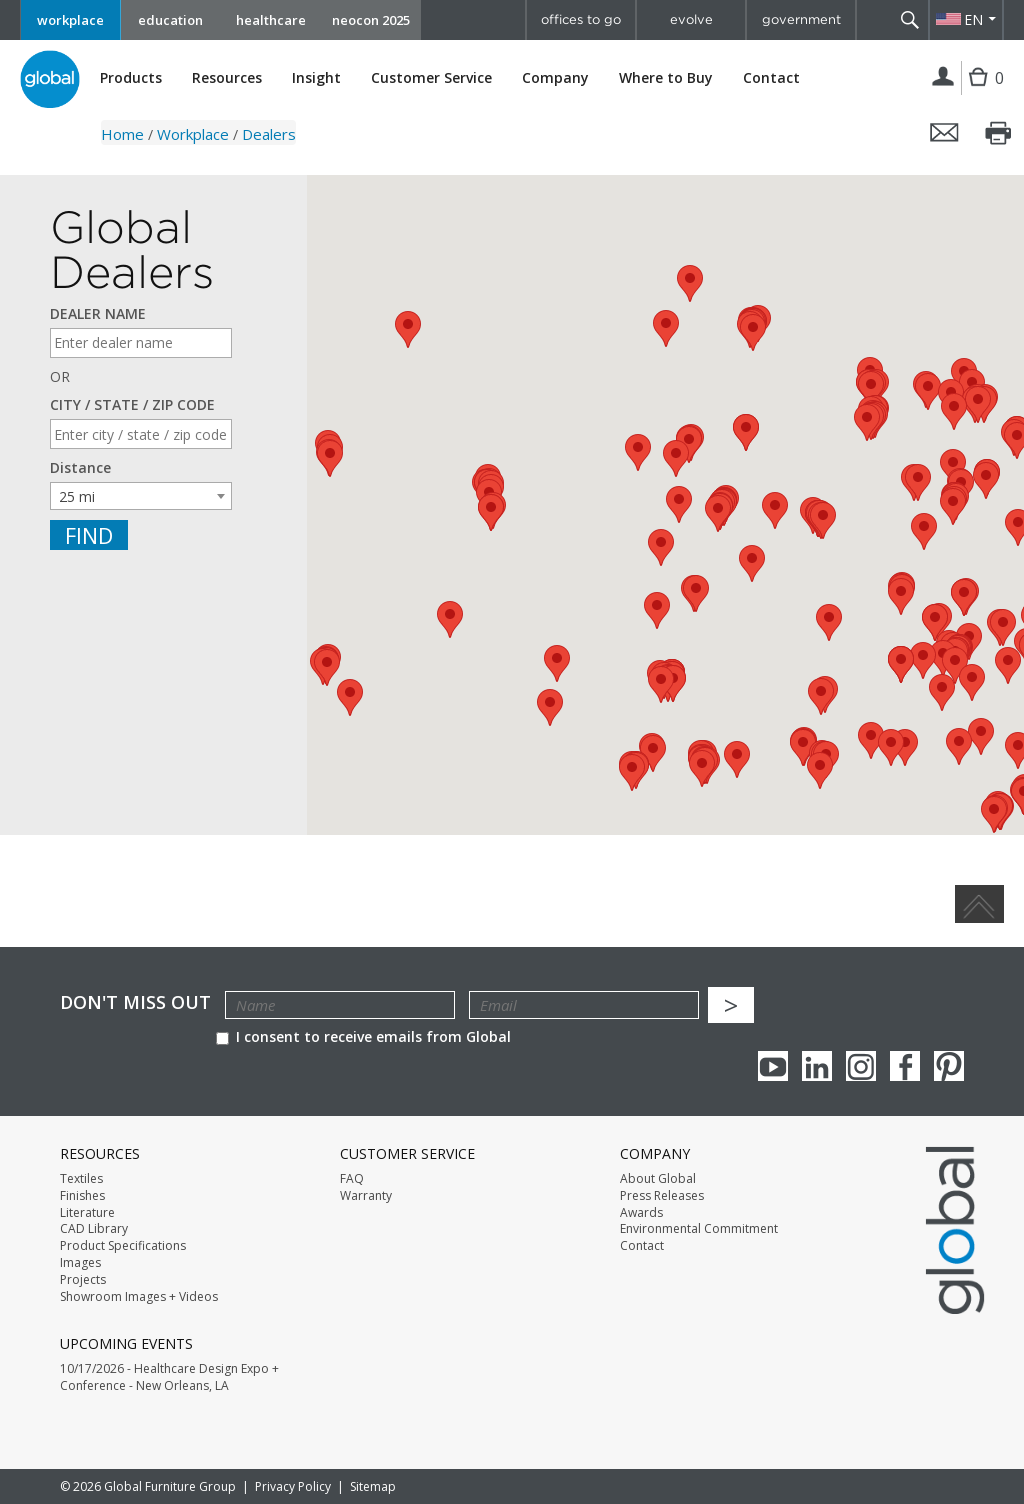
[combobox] (141, 496)
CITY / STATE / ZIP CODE (132, 405)
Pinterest (949, 1066)
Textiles (81, 1179)
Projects (83, 1280)
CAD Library (94, 1229)
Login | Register (943, 78)
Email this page (945, 133)
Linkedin (817, 1066)
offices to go (581, 19)
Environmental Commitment (699, 1229)
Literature (87, 1213)
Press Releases (662, 1196)
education (170, 20)
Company (555, 78)
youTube (773, 1066)
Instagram (861, 1066)
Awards (641, 1213)
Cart (980, 92)
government (801, 19)
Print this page (999, 133)
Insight (316, 77)
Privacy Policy (293, 1486)
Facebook (905, 1066)
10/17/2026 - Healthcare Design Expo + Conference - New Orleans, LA (169, 1377)
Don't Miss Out (135, 1002)
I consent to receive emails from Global (363, 1036)
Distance (80, 468)
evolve (691, 19)
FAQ (352, 1179)
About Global (658, 1179)
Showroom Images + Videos (139, 1297)
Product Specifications (123, 1246)
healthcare (271, 20)
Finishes (82, 1196)
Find (89, 535)
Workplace (193, 134)
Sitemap (373, 1486)
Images (80, 1263)
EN (973, 19)
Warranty (366, 1196)
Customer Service (431, 78)
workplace (70, 20)
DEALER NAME (98, 314)
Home (122, 134)
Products (131, 78)
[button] (690, 283)
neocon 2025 (371, 20)
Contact (771, 77)
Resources (227, 78)
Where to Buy (666, 78)
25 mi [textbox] (77, 496)
